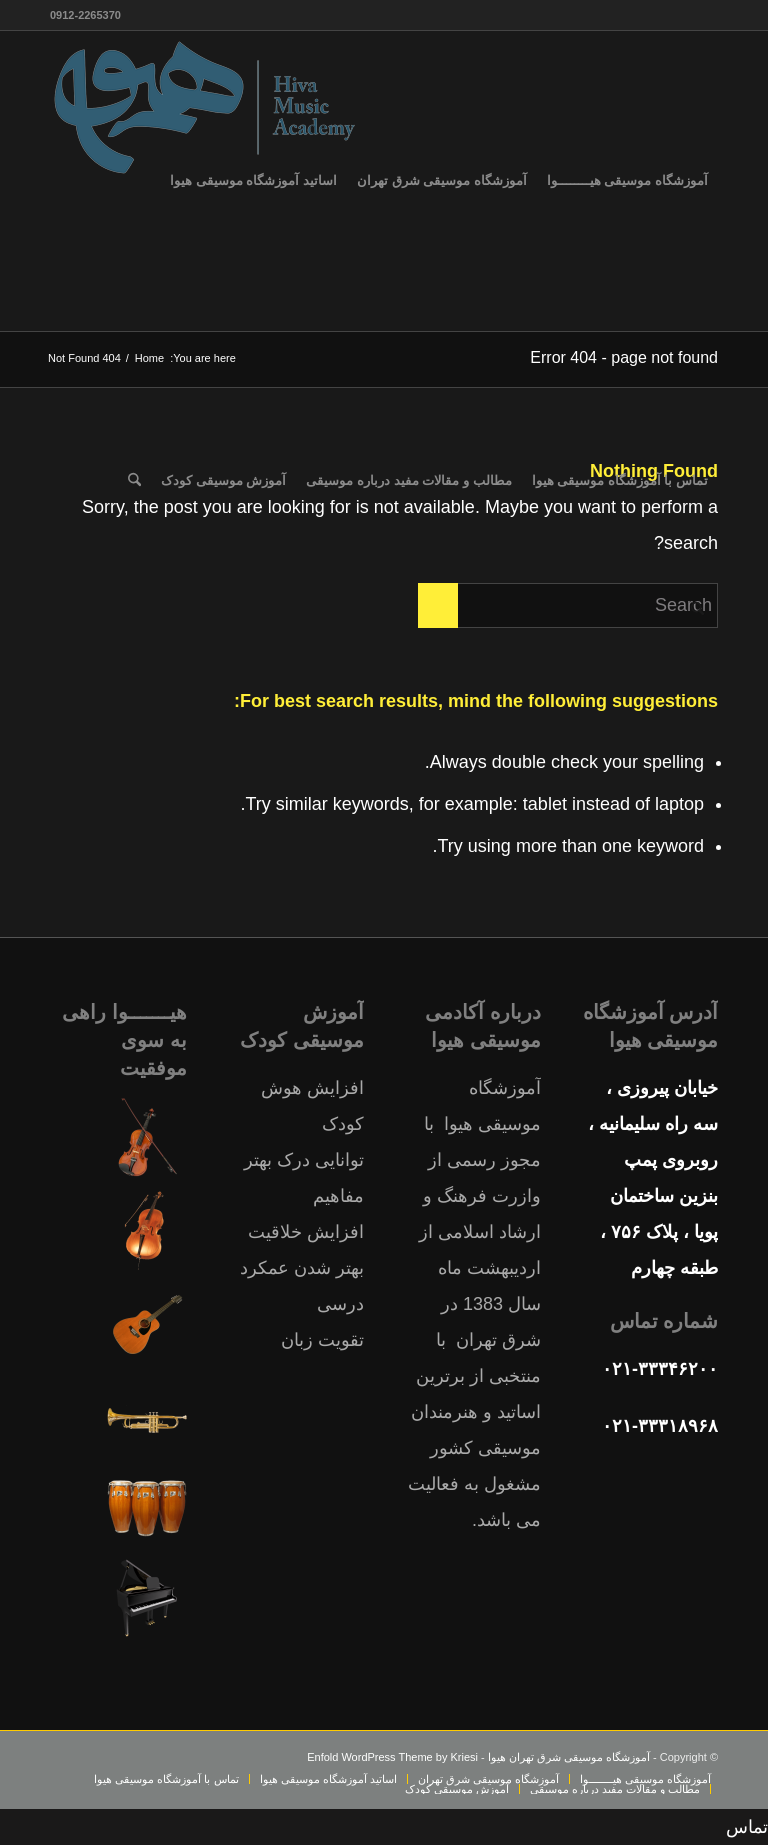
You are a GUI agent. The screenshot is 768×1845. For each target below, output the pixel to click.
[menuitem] (627, 181)
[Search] (134, 481)
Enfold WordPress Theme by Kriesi (392, 1757)
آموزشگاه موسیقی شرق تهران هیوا (569, 1757)
